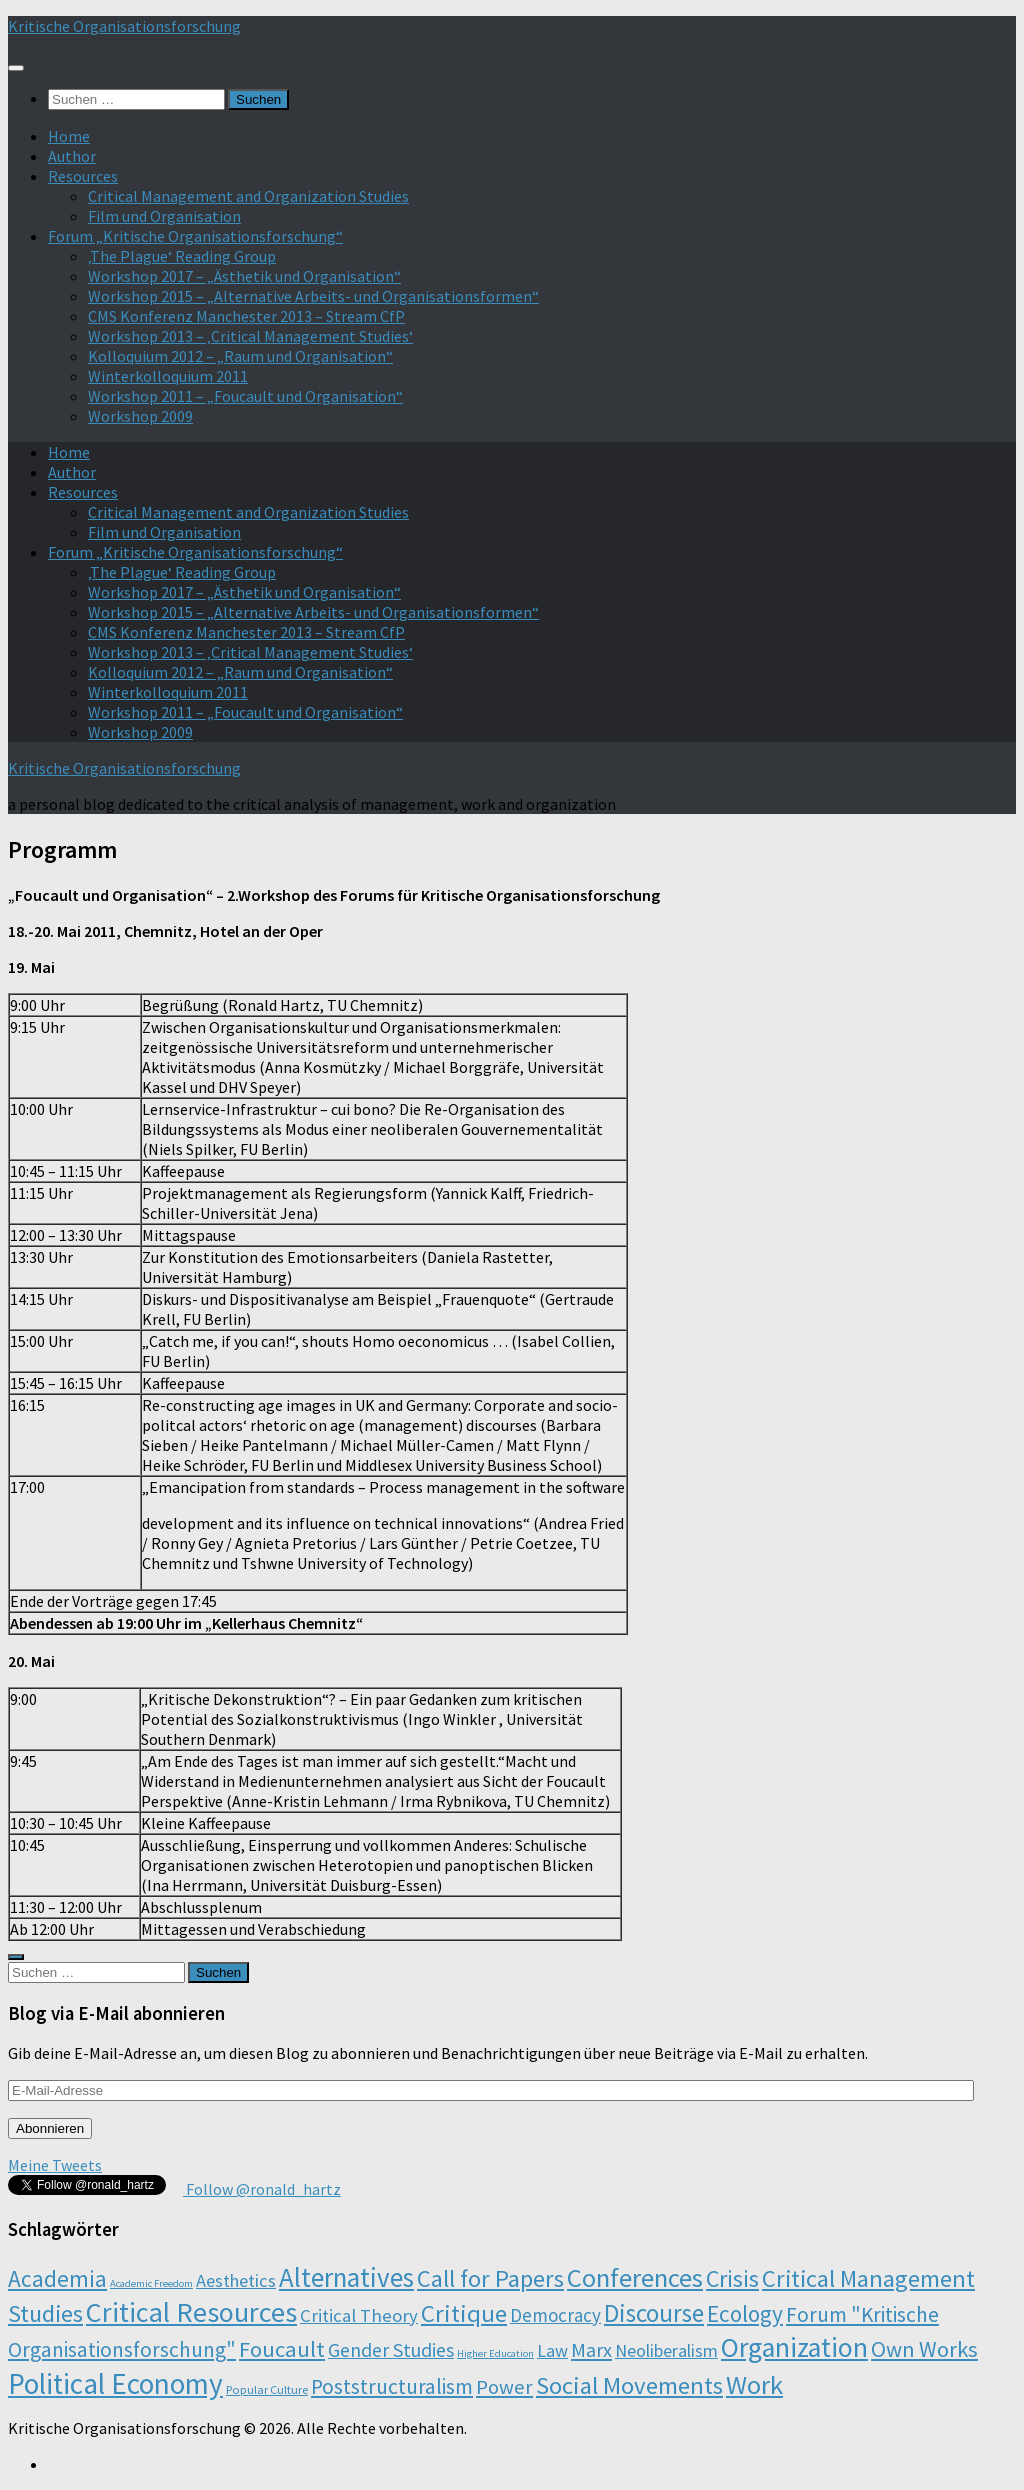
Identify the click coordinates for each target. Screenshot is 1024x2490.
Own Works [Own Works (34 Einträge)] (924, 2349)
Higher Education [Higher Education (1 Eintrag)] (495, 2353)
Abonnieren (50, 2128)
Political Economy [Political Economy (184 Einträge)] (115, 2383)
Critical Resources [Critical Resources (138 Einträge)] (191, 2312)
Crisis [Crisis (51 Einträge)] (732, 2278)
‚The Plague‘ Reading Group (182, 256)
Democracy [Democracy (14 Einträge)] (555, 2315)
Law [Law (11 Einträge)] (552, 2350)
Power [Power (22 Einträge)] (504, 2387)
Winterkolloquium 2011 (168, 376)
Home (69, 136)
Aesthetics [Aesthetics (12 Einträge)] (236, 2280)
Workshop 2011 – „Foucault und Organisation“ (245, 396)
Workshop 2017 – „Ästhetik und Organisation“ (244, 276)
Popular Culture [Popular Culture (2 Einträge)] (267, 2389)
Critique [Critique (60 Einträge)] (464, 2313)
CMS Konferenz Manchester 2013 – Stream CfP (246, 316)
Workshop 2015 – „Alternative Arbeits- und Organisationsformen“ (313, 296)
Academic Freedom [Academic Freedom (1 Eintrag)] (151, 2283)
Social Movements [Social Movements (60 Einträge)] (629, 2385)
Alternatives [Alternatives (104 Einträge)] (346, 2277)
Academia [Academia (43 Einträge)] (57, 2278)
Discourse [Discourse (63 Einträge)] (654, 2313)
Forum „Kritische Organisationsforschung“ (195, 236)
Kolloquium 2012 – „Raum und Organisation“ (240, 356)
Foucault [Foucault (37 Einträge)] (282, 2349)
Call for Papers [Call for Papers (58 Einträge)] (490, 2278)
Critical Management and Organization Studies (248, 196)
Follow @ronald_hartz (262, 2189)
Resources (83, 176)
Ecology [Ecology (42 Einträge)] (745, 2313)
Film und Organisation (164, 216)
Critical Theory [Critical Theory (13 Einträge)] (359, 2315)
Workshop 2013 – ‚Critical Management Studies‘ (250, 336)
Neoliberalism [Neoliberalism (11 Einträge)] (666, 2350)
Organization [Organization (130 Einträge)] (794, 2347)
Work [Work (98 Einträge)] (754, 2384)
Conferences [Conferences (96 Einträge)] (635, 2277)
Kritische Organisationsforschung (124, 26)
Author (72, 156)
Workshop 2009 (140, 416)
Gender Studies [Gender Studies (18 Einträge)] (391, 2349)
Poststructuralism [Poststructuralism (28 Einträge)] (392, 2386)
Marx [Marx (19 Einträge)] (591, 2349)
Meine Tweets (55, 2165)
